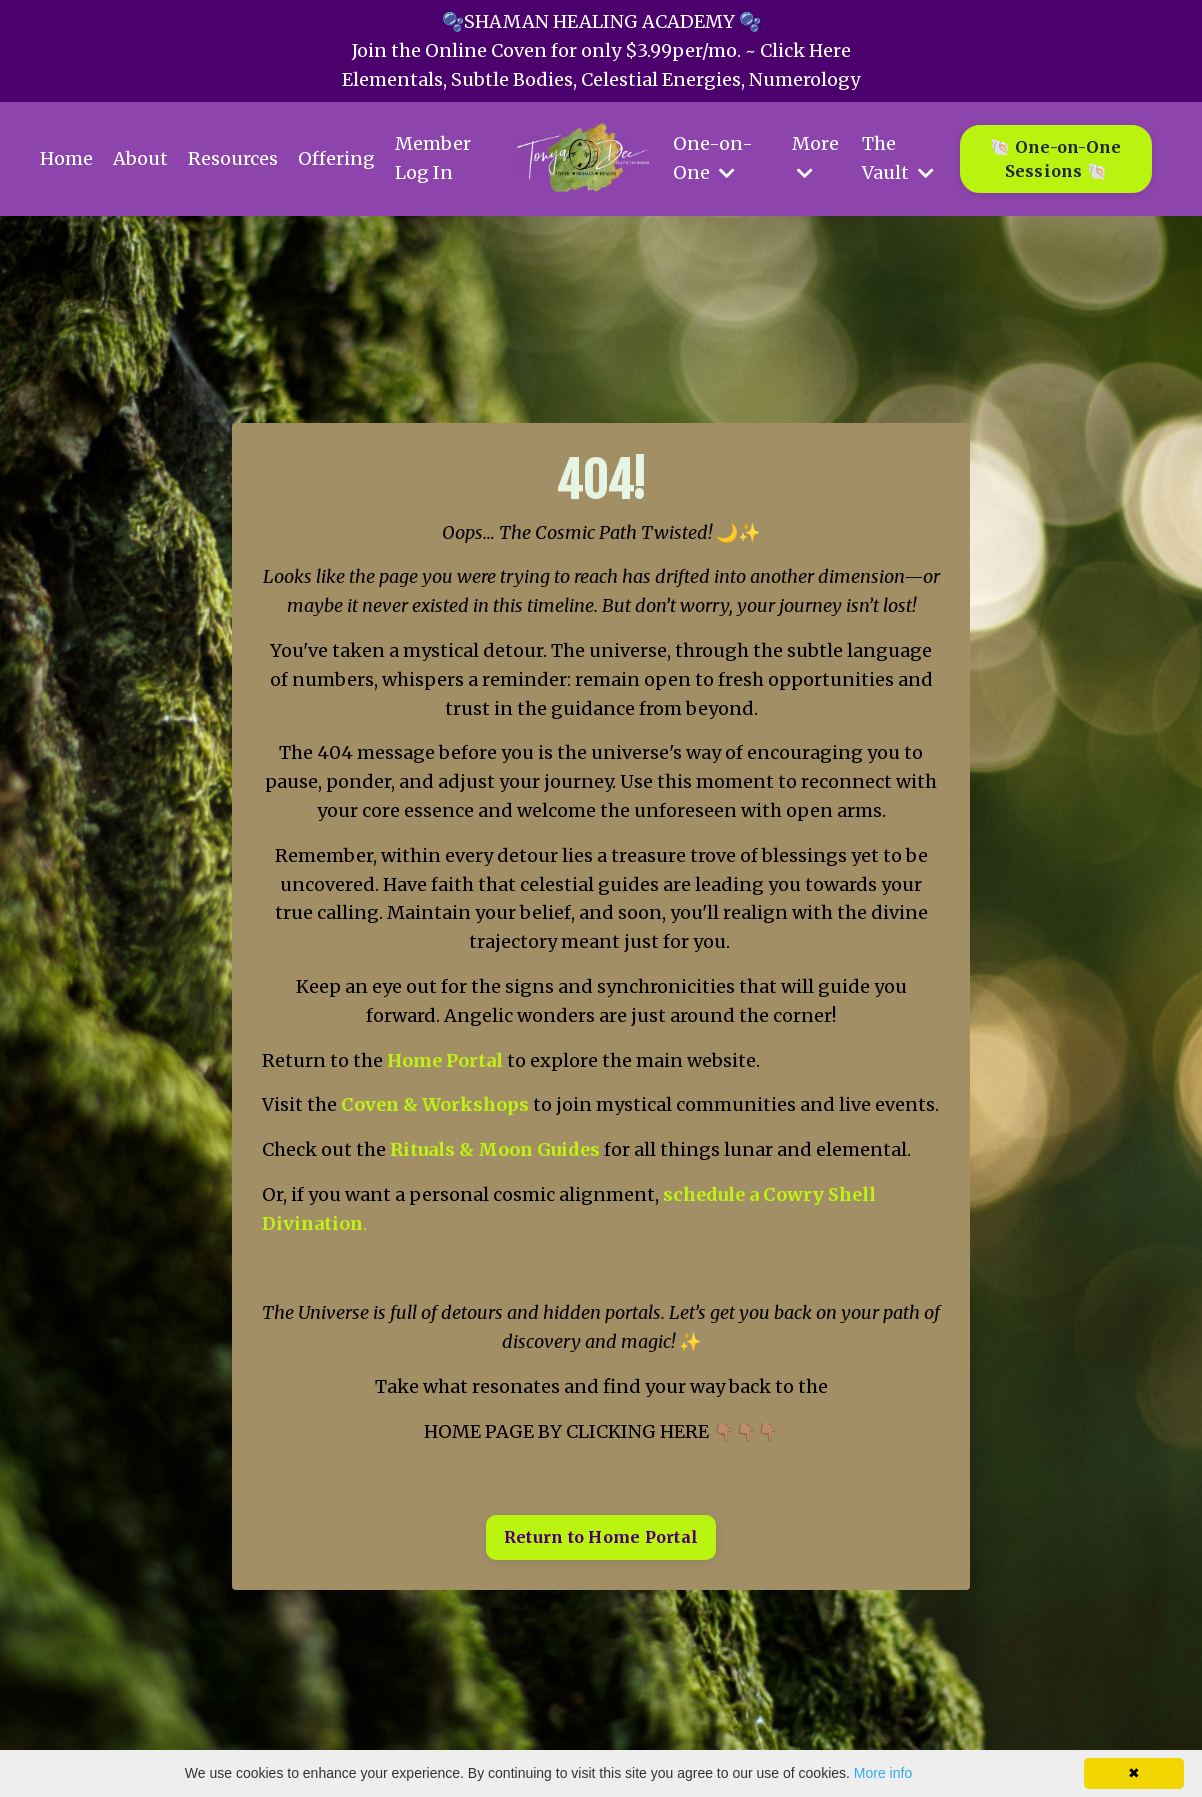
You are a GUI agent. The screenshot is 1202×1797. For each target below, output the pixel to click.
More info (883, 1773)
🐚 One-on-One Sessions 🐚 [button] (1055, 159)
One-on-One (713, 158)
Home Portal (445, 1060)
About (140, 158)
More (815, 157)
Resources (233, 158)
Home (66, 158)
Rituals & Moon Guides (495, 1149)
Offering (336, 158)
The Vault (898, 158)
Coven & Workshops (435, 1104)
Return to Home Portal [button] (601, 1537)
